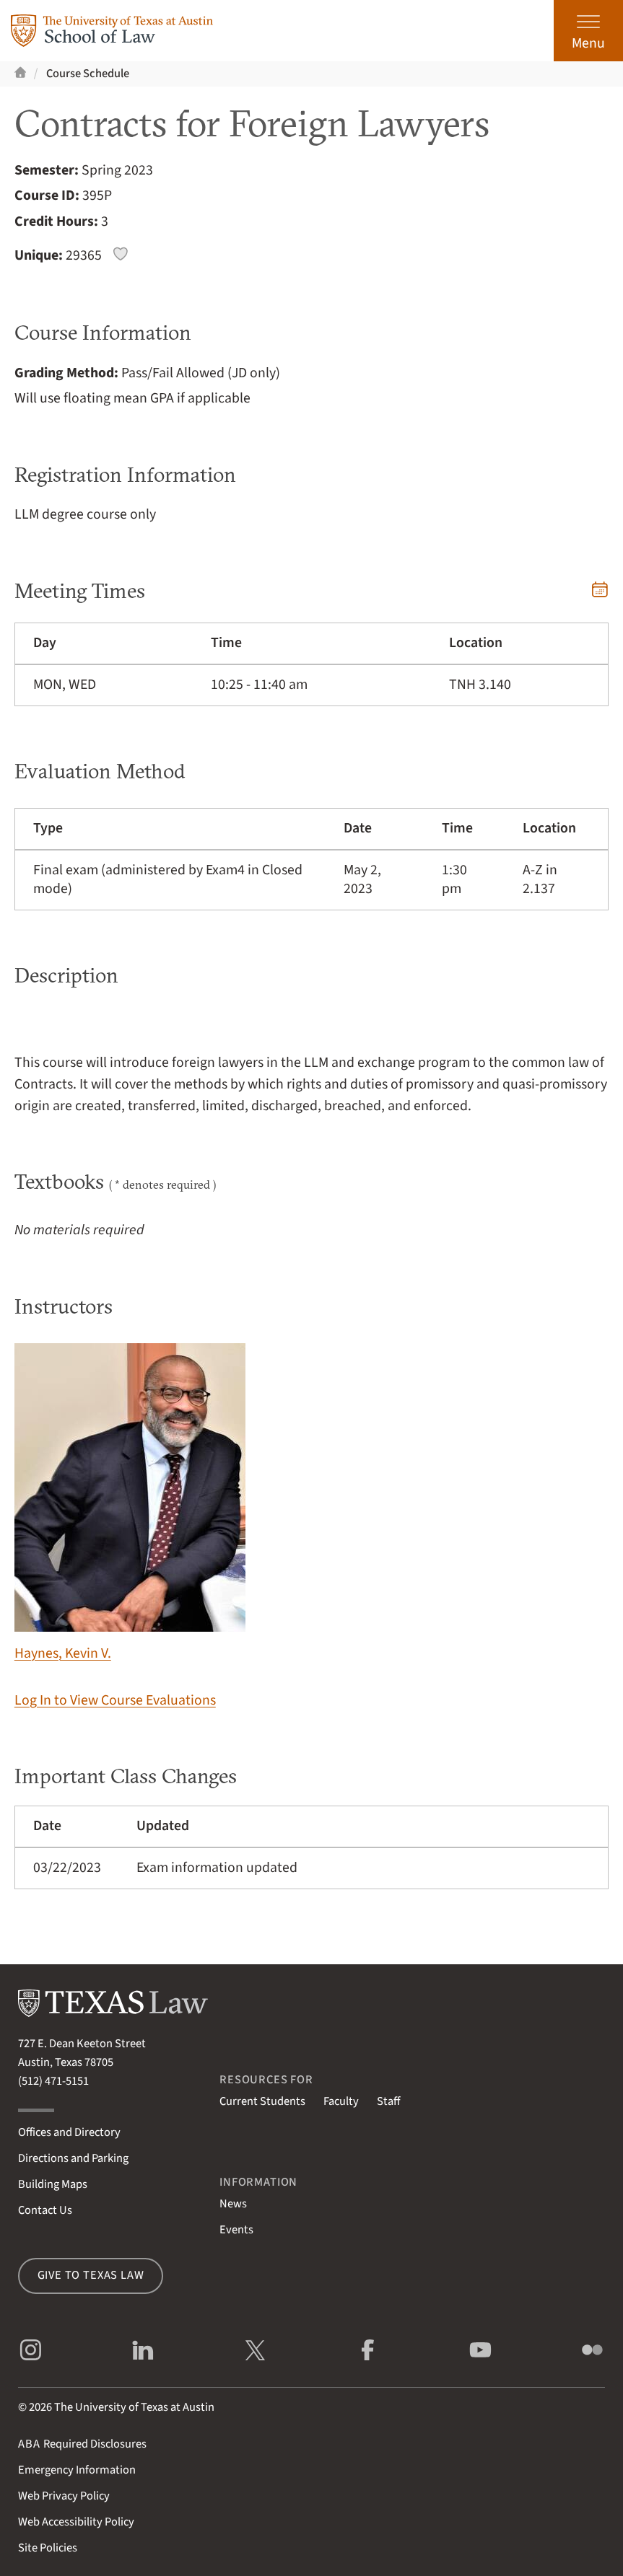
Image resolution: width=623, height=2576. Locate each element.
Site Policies (47, 2548)
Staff (388, 2101)
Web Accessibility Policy (76, 2522)
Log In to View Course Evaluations (115, 1700)
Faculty (341, 2101)
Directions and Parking (73, 2158)
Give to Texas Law (91, 2275)
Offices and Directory (69, 2132)
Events (236, 2229)
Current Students (262, 2101)
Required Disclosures (82, 2444)
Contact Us (45, 2210)
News (233, 2203)
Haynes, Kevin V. (129, 1503)
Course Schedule (87, 73)
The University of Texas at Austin (134, 2407)
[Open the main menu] (588, 30)
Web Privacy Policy (64, 2496)
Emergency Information (77, 2470)
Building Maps (52, 2184)
